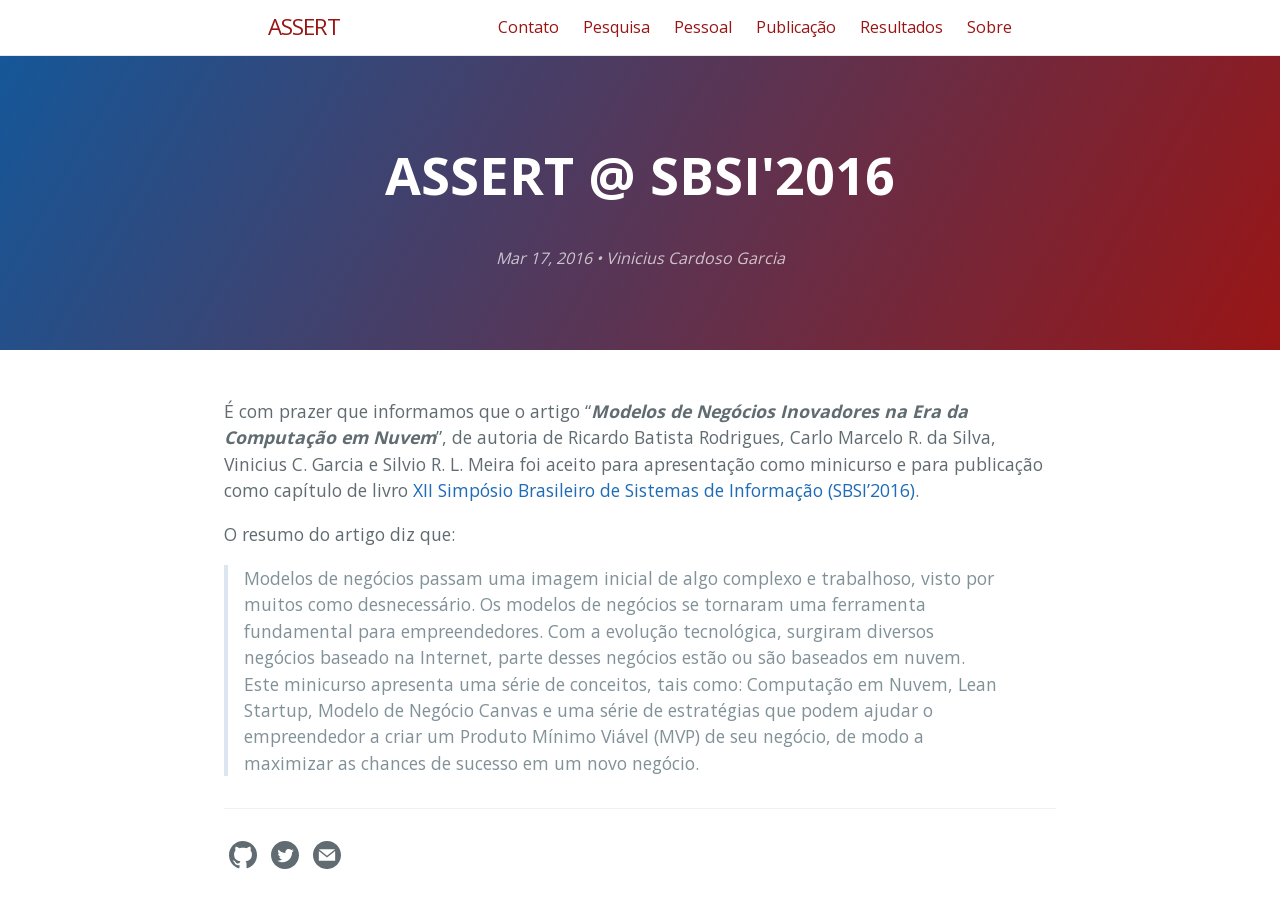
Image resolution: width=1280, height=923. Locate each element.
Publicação (796, 27)
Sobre (989, 27)
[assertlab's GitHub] (245, 863)
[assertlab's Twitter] (287, 863)
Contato (528, 27)
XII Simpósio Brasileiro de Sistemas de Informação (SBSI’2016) (664, 490)
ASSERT (304, 26)
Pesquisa (616, 27)
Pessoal (703, 27)
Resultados (901, 27)
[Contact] (327, 863)
